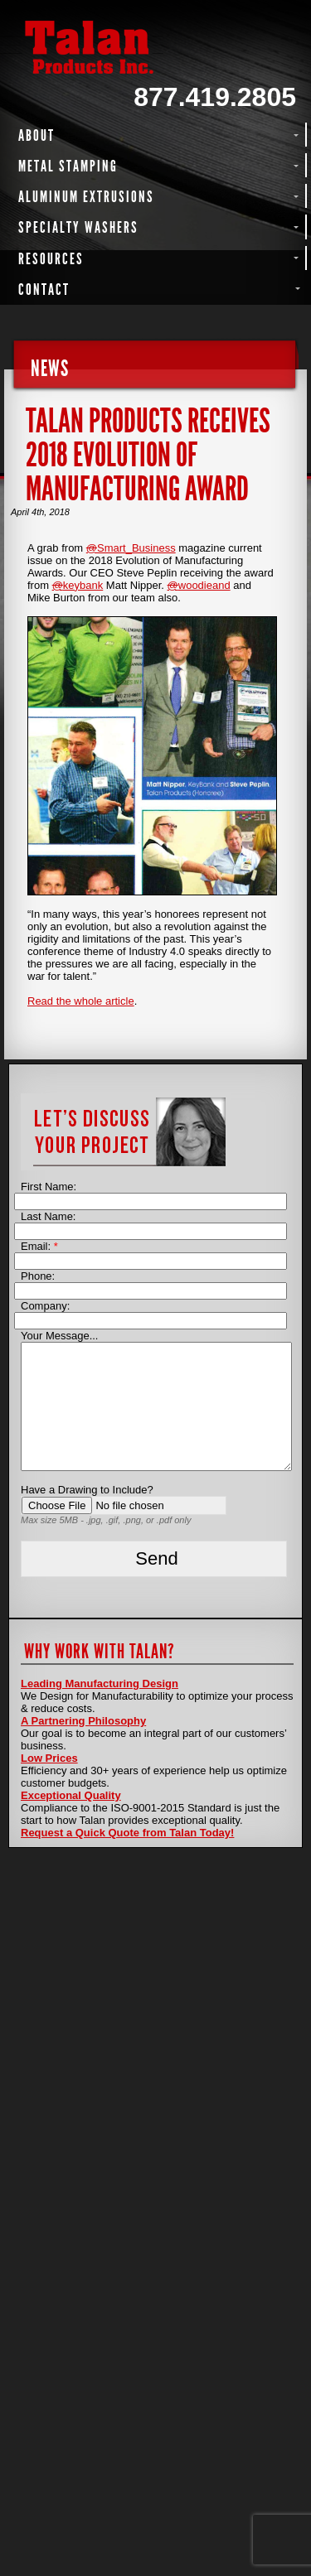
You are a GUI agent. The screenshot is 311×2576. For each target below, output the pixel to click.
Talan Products (155, 47)
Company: (45, 1306)
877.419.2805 (215, 97)
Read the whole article (80, 1001)
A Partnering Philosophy (83, 1721)
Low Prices (49, 1758)
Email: (39, 1246)
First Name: (48, 1186)
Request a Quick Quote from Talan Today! (127, 1832)
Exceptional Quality (71, 1795)
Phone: (38, 1276)
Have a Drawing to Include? (87, 1489)
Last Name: (48, 1216)
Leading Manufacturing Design (99, 1683)
